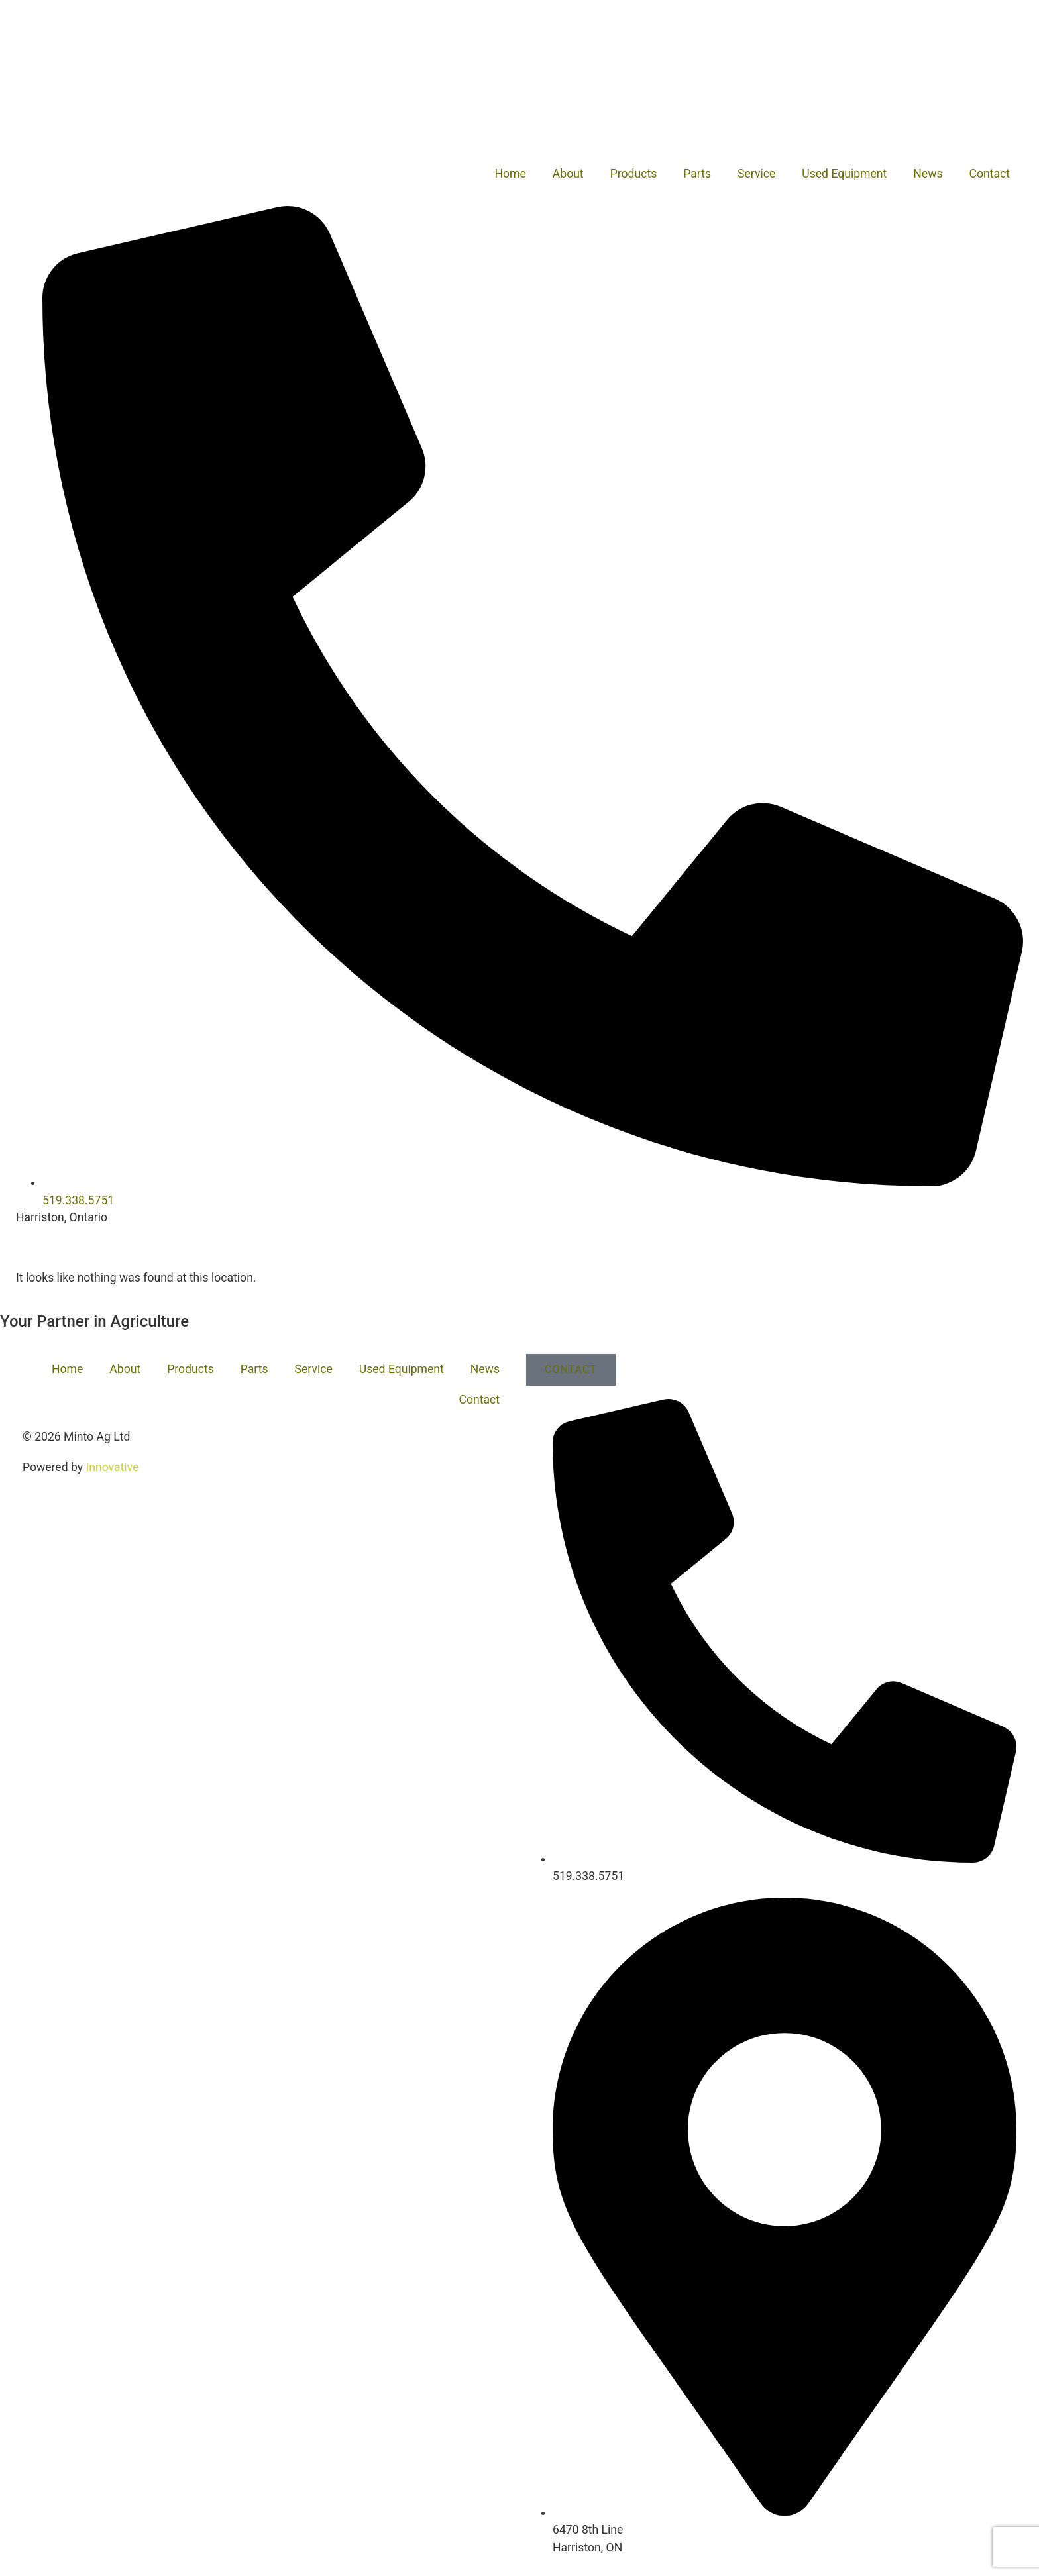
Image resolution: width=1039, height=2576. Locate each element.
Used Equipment (844, 173)
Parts (697, 173)
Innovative (111, 1467)
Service (756, 173)
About (568, 173)
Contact (990, 173)
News (927, 173)
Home (509, 173)
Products (633, 173)
